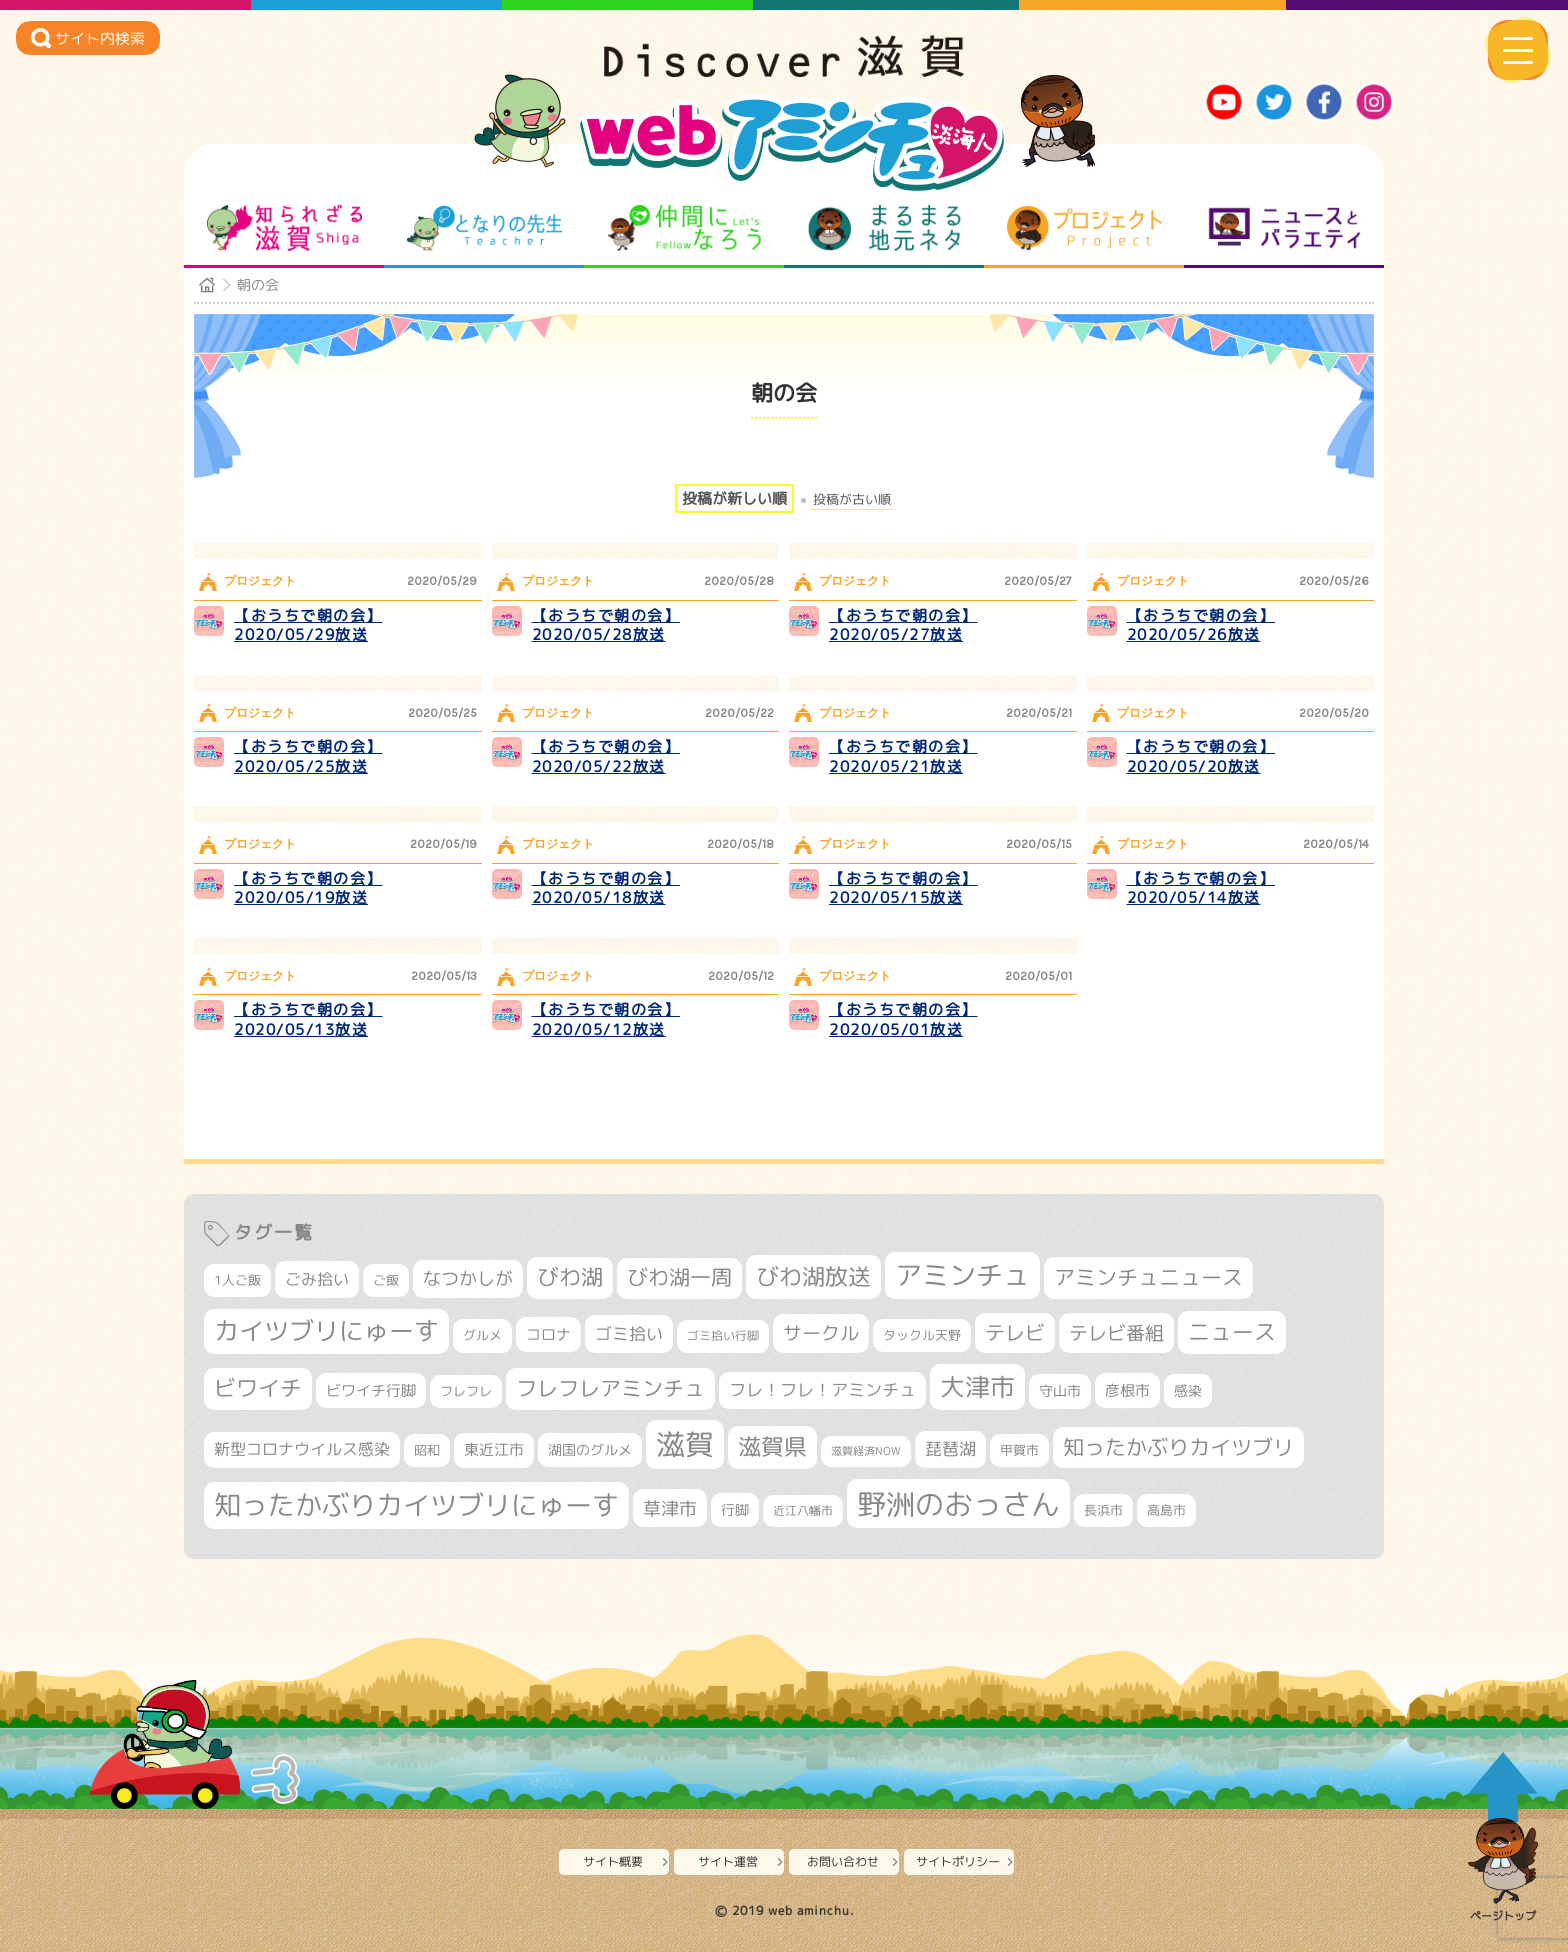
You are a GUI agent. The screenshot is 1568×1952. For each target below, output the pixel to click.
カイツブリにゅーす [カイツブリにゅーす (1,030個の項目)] (326, 1330)
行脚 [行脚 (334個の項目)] (735, 1509)
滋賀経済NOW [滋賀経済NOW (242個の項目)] (866, 1451)
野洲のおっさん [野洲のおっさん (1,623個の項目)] (958, 1503)
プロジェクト (1084, 228)
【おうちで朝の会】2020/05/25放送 (308, 756)
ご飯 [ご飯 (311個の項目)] (386, 1280)
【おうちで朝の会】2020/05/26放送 (1201, 625)
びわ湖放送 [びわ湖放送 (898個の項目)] (813, 1276)
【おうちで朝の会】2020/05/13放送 (308, 1019)
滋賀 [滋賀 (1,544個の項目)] (685, 1444)
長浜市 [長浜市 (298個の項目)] (1103, 1510)
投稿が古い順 (852, 499)
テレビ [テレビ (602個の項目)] (1015, 1332)
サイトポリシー (958, 1861)
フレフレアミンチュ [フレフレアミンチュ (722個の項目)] (610, 1388)
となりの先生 (484, 228)
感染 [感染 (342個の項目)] (1188, 1391)
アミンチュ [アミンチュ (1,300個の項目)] (962, 1275)
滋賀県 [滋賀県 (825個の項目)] (772, 1446)
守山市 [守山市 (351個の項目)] (1060, 1391)
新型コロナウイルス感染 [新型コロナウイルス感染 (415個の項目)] (302, 1449)
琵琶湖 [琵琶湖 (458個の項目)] (950, 1448)
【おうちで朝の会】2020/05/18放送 (606, 888)
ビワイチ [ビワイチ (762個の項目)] (258, 1388)
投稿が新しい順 (734, 498)
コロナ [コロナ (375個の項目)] (548, 1334)
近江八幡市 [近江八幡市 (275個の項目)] (803, 1510)
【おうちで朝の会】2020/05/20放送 (1201, 756)
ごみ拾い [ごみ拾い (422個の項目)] (317, 1279)
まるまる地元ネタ (884, 228)
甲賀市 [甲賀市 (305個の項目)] (1019, 1450)
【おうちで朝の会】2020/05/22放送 (606, 756)
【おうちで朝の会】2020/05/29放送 (308, 625)
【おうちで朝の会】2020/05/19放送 (308, 888)
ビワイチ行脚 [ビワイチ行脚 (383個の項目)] (371, 1390)
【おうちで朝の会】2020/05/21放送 (903, 756)
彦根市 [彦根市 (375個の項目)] (1127, 1390)
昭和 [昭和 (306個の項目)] (427, 1450)
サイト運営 (728, 1861)
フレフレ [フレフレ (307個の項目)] (466, 1391)
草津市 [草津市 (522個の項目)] (670, 1508)
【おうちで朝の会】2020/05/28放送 (606, 625)
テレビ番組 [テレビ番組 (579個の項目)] (1116, 1332)
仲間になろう (684, 228)
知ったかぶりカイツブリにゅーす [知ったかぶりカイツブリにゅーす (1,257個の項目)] (416, 1505)
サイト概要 (613, 1861)
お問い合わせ (843, 1861)
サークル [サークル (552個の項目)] (821, 1333)
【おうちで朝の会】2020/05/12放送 (606, 1019)
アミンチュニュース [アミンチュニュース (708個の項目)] (1148, 1277)
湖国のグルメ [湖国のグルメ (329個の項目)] (590, 1449)
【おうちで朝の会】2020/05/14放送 (1201, 888)
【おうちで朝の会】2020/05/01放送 (903, 1019)
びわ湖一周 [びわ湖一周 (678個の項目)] (679, 1277)
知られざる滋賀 (284, 228)
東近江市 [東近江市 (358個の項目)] (494, 1449)
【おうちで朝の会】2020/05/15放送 (903, 888)
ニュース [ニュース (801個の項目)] (1232, 1331)
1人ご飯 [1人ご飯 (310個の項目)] (237, 1280)
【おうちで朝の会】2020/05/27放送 (903, 625)
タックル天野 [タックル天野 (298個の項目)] (922, 1335)
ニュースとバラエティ (1284, 228)
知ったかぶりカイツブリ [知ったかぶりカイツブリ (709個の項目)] (1178, 1447)
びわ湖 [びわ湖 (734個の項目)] (570, 1277)
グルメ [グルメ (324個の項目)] (482, 1335)
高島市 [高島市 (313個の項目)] (1166, 1510)
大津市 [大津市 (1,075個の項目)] (977, 1386)
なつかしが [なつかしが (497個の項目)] (468, 1278)
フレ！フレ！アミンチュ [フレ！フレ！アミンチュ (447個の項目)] (822, 1389)
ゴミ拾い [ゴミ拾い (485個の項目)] (629, 1333)
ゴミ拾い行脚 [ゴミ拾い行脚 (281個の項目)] (723, 1335)
